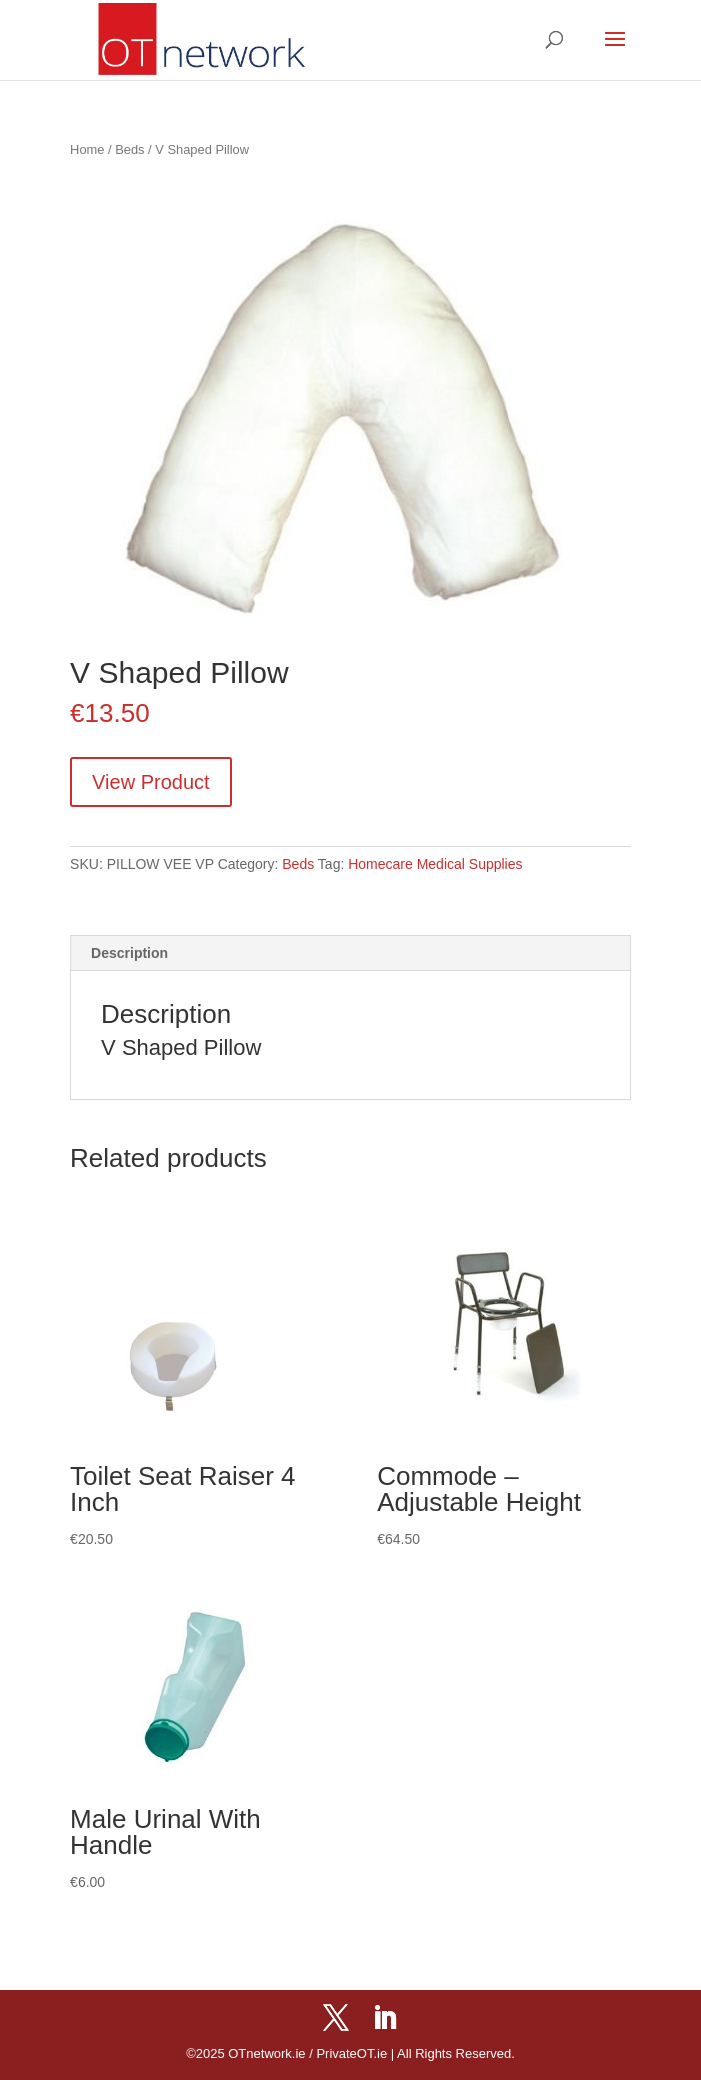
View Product (150, 782)
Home (87, 149)
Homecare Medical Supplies (435, 864)
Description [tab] (129, 953)
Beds (129, 149)
